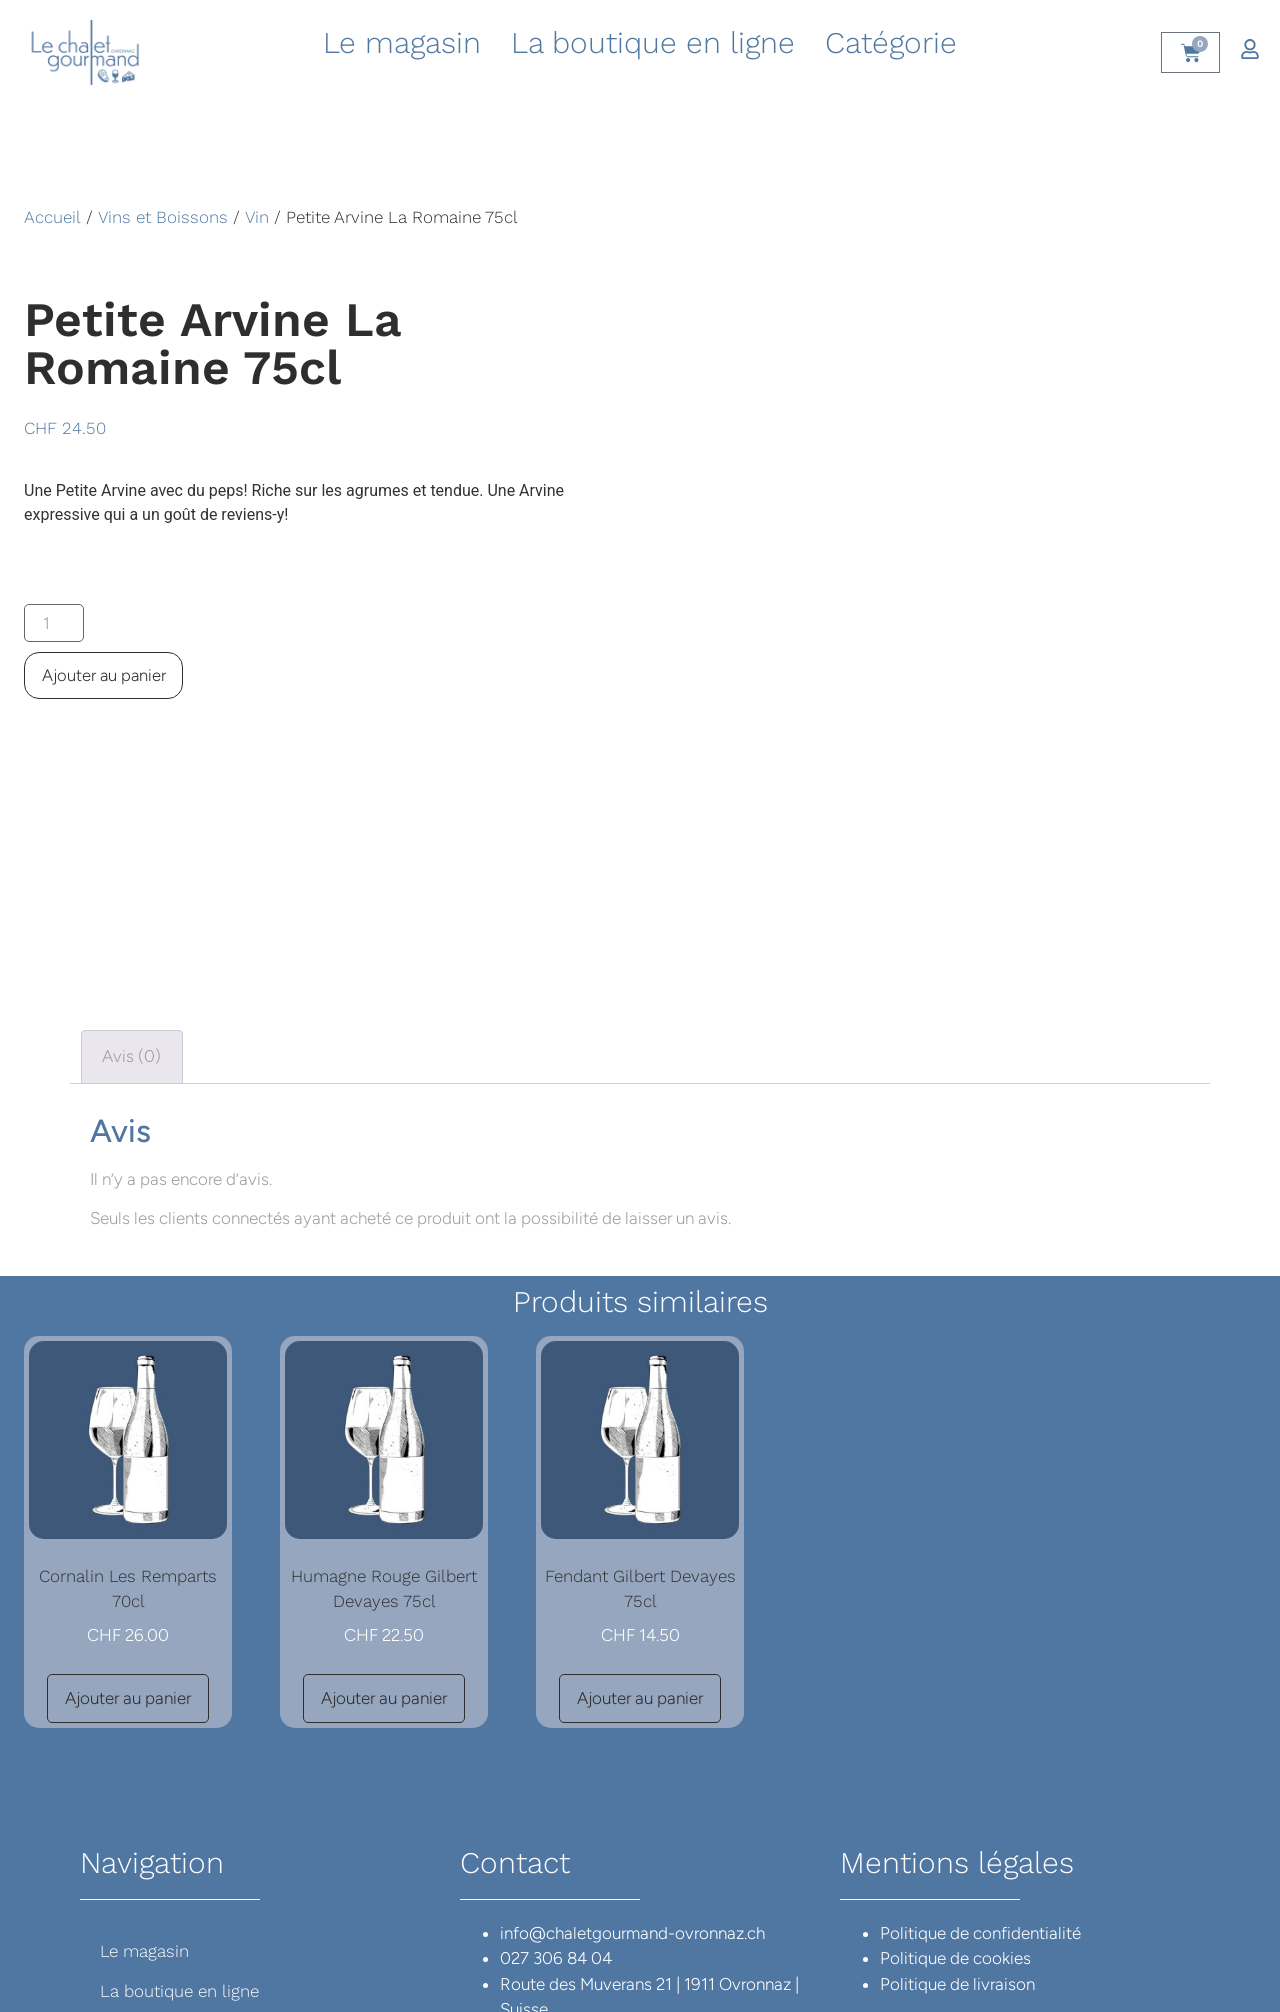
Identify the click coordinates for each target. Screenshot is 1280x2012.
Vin (257, 217)
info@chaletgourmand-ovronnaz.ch (632, 1814)
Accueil (52, 217)
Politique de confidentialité (980, 1814)
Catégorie (891, 42)
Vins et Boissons (163, 217)
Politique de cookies (955, 1840)
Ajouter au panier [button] (128, 1579)
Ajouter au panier (105, 676)
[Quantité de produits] (55, 623)
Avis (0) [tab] (131, 938)
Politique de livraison (957, 1865)
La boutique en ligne (653, 42)
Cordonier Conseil (709, 1974)
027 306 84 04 (556, 1840)
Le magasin (402, 42)
